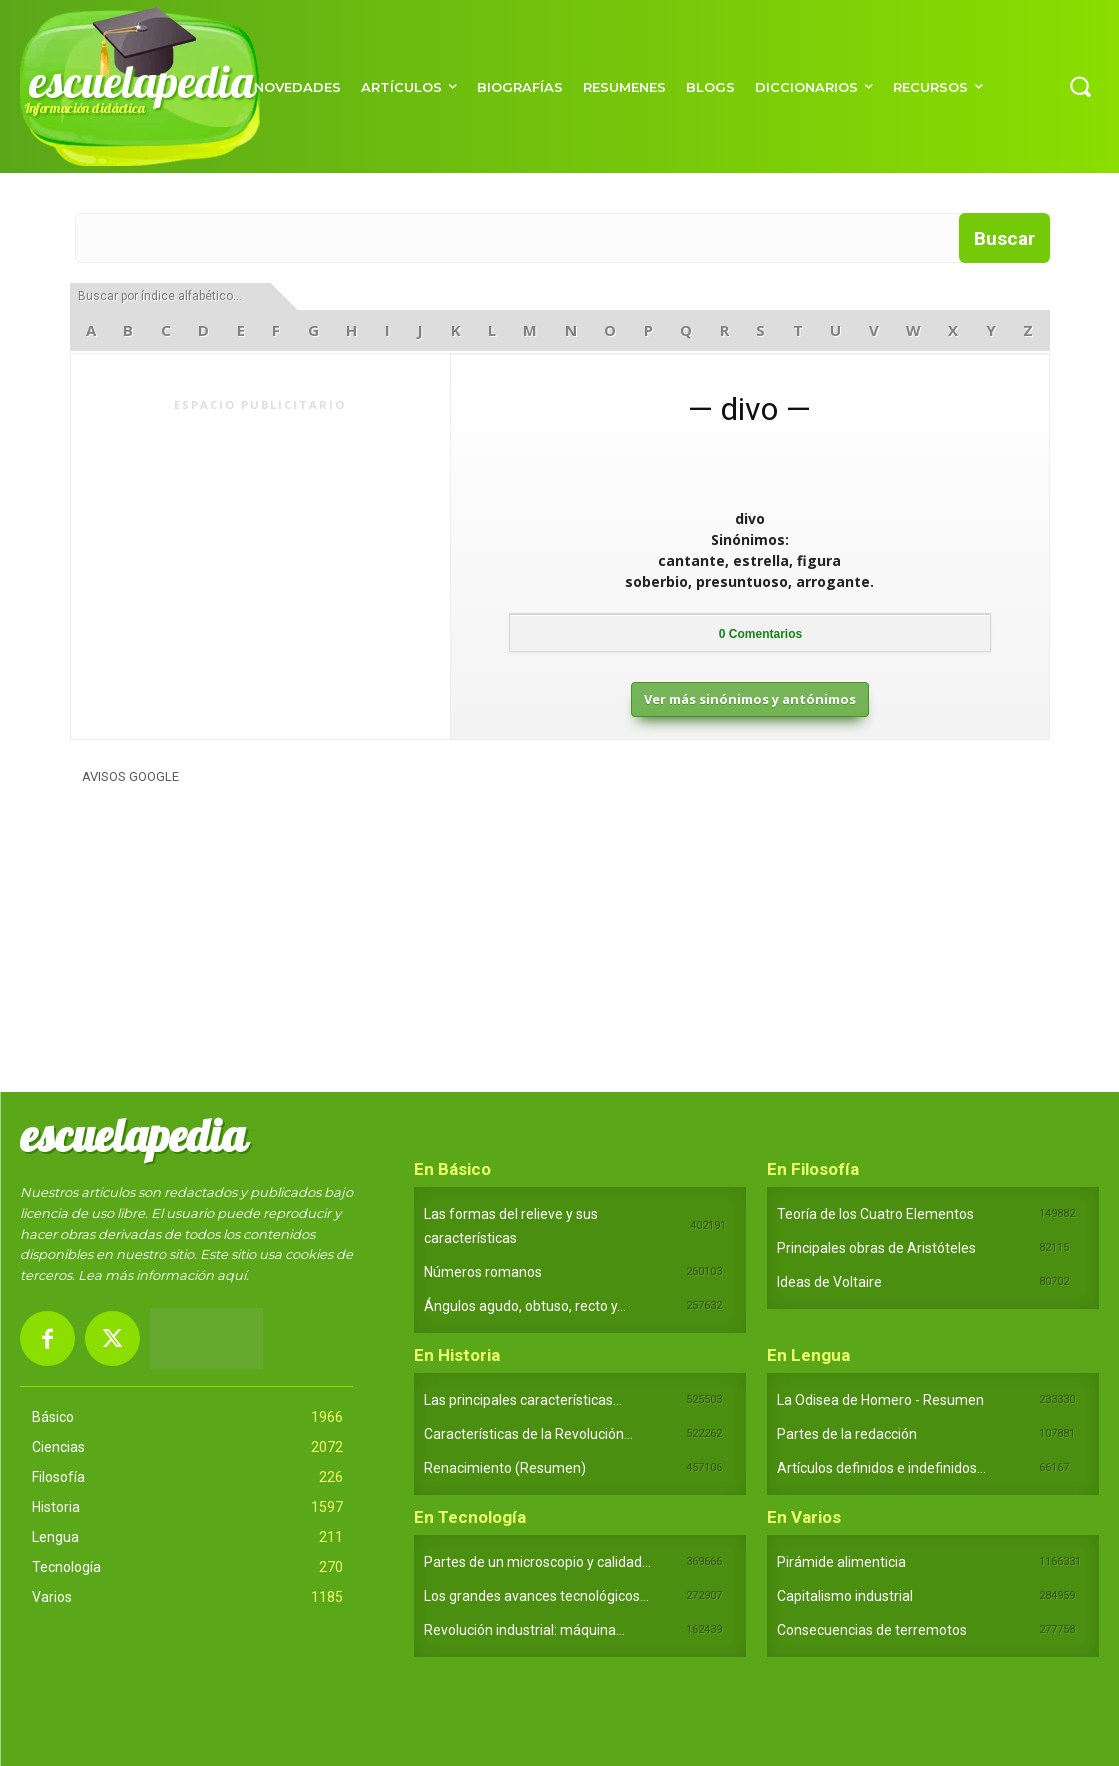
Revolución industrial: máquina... (524, 1630)
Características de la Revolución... (528, 1434)
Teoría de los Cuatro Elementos (875, 1214)
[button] (1080, 86)
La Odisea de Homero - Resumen (880, 1400)
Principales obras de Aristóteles (876, 1248)
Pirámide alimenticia (841, 1562)
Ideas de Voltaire (829, 1282)
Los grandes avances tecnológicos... (536, 1596)
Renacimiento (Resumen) (505, 1468)
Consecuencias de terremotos (872, 1630)
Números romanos (483, 1272)
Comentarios (760, 634)
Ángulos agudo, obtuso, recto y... (525, 1306)
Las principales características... (523, 1400)
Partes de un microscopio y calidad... (537, 1562)
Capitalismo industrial (845, 1596)
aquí (231, 1275)
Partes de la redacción (847, 1434)
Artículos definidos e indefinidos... (881, 1468)
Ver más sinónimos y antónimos (750, 699)
